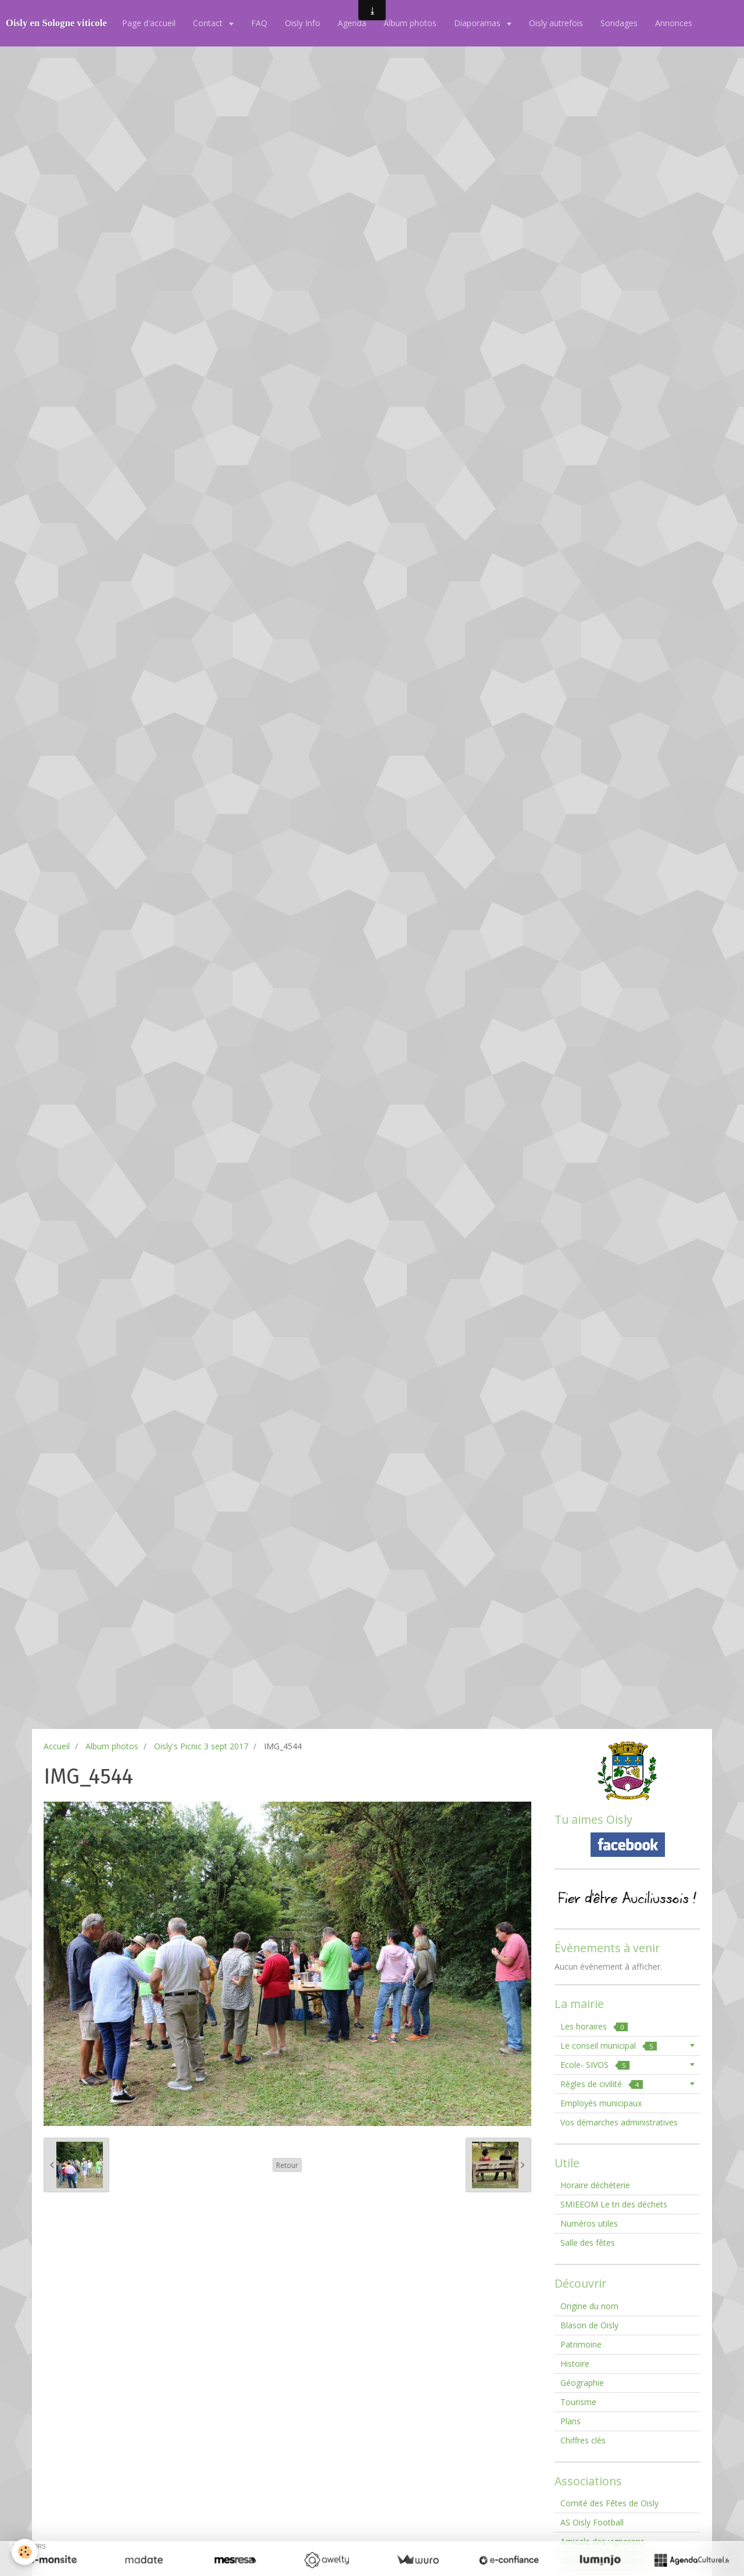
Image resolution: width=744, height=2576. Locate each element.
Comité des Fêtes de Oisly (609, 2503)
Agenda (352, 22)
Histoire (574, 2363)
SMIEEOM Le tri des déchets (613, 2204)
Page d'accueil (149, 22)
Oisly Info (302, 22)
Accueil (57, 1746)
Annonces (673, 22)
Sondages (619, 22)
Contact (209, 22)
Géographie (582, 2382)
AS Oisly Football (592, 2522)
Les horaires (594, 2026)
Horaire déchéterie (595, 2185)
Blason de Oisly (589, 2325)
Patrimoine (581, 2344)
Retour (287, 2165)
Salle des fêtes (587, 2242)
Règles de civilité (601, 2083)
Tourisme (578, 2401)
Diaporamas (478, 22)
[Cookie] (25, 2552)
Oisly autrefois (556, 22)
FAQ (259, 22)
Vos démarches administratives (619, 2122)
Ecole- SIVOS (594, 2064)
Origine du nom (589, 2305)
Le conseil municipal (608, 2045)
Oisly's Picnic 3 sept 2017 (201, 1746)
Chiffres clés (583, 2440)
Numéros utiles (589, 2223)
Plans (570, 2421)
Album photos (410, 22)
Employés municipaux (601, 2103)
